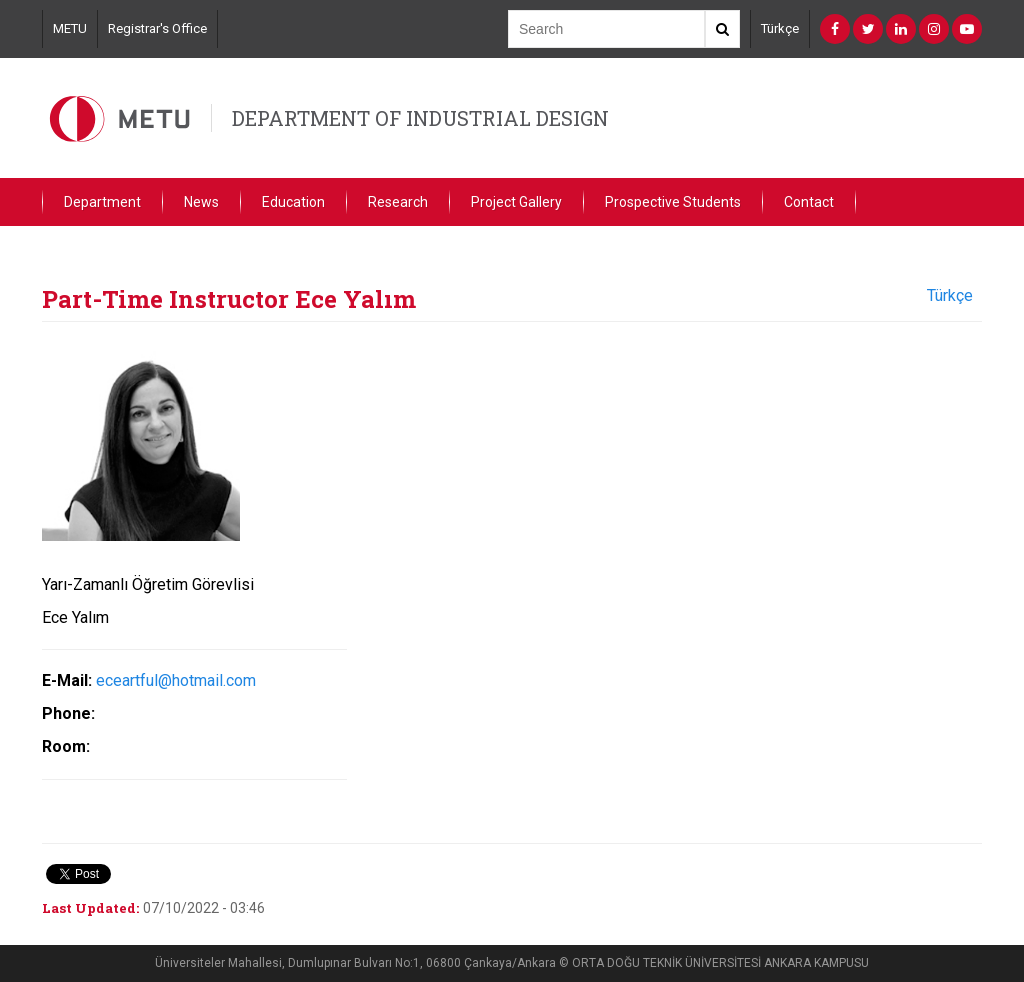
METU (70, 28)
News (201, 202)
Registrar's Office (157, 28)
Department (102, 202)
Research (398, 202)
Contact (809, 202)
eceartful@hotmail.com (176, 680)
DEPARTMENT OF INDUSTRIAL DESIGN (420, 118)
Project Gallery (516, 202)
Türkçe (780, 28)
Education (293, 202)
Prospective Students (673, 202)
